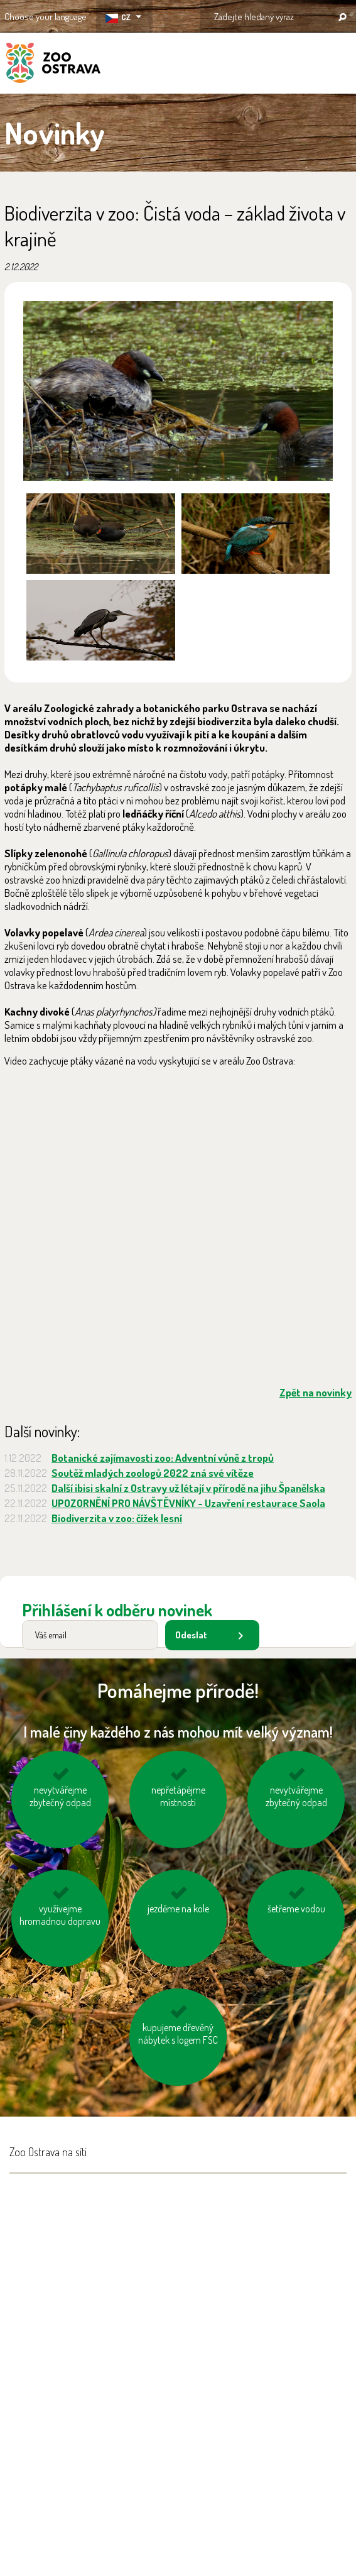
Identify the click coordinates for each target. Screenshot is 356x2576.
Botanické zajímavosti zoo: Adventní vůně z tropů (162, 1457)
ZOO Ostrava (53, 65)
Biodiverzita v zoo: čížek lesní (116, 1518)
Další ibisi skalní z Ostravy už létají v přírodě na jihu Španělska (188, 1487)
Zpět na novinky (315, 1392)
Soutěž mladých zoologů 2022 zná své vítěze (152, 1472)
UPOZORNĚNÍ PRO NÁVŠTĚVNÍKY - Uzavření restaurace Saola (188, 1503)
